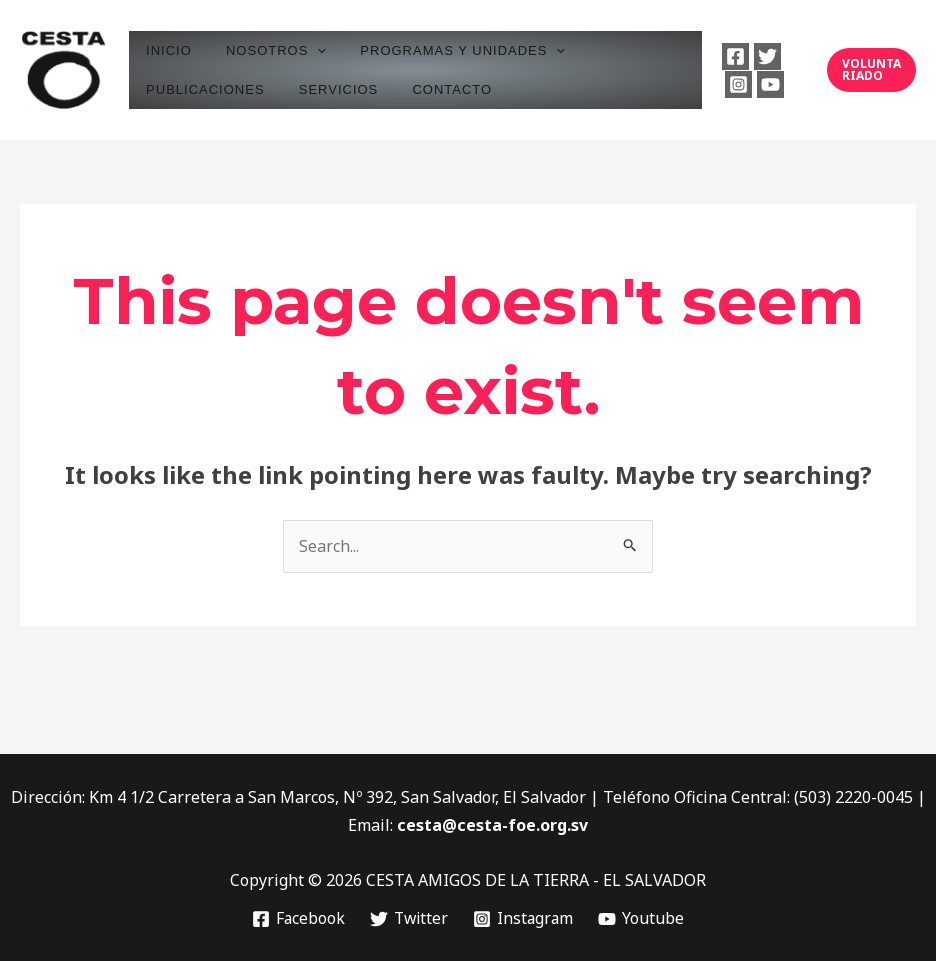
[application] (305, 50)
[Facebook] (727, 56)
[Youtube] (761, 84)
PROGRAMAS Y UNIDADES (442, 50)
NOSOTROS (264, 50)
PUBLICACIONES (201, 89)
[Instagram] (729, 84)
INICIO (165, 50)
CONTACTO (432, 89)
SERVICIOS (326, 89)
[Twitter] (759, 56)
